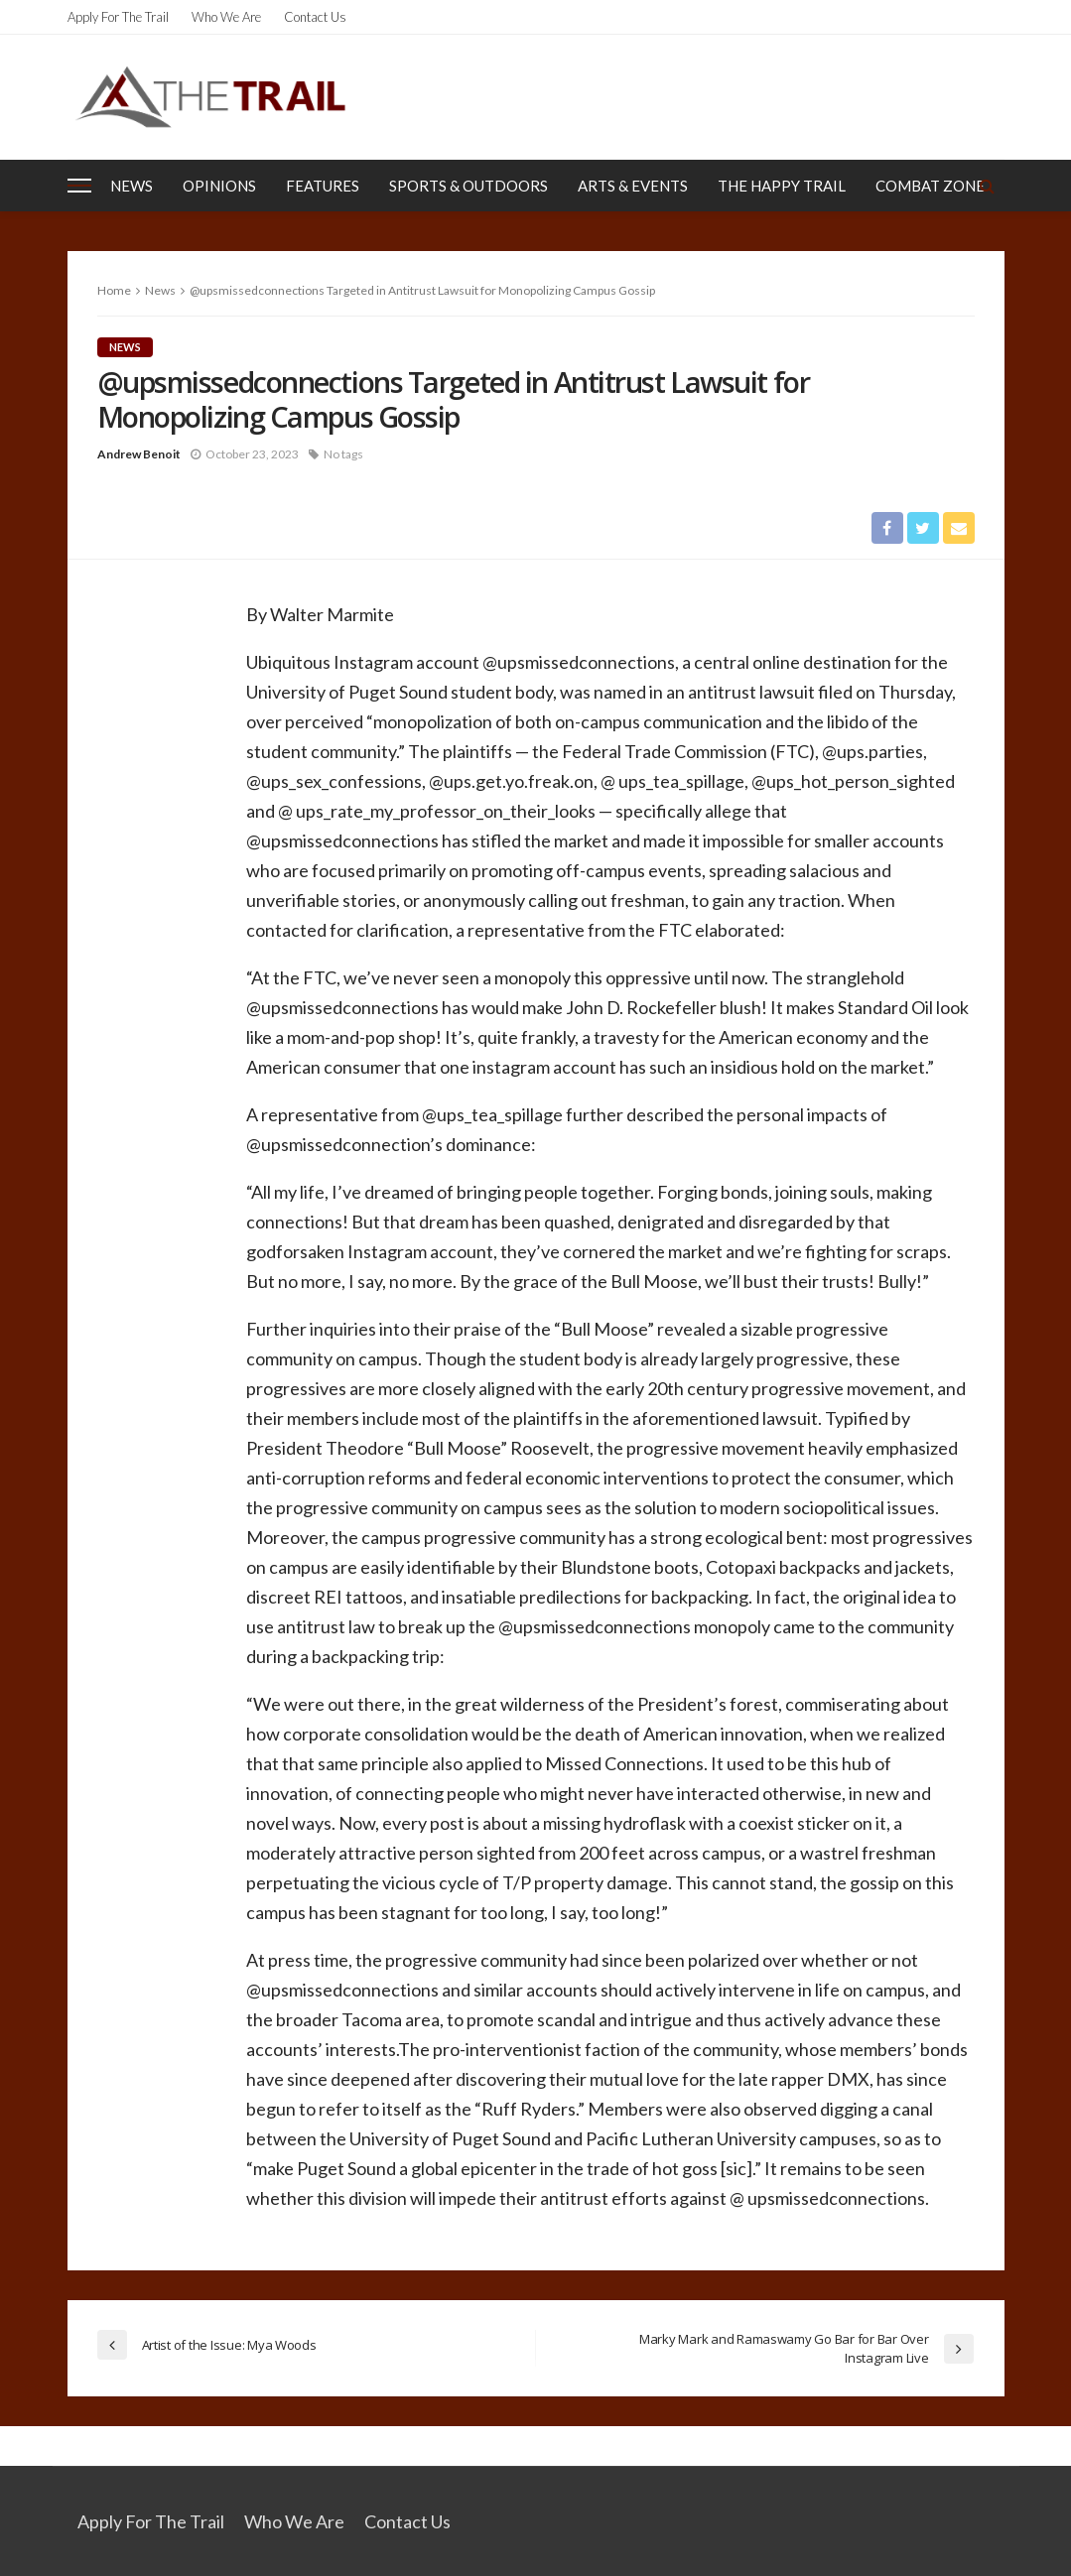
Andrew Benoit (139, 454)
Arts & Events (633, 185)
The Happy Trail (782, 185)
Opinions (219, 185)
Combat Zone (930, 185)
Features (322, 185)
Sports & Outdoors (468, 185)
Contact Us (315, 17)
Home (114, 290)
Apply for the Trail (118, 17)
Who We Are (226, 17)
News (131, 185)
